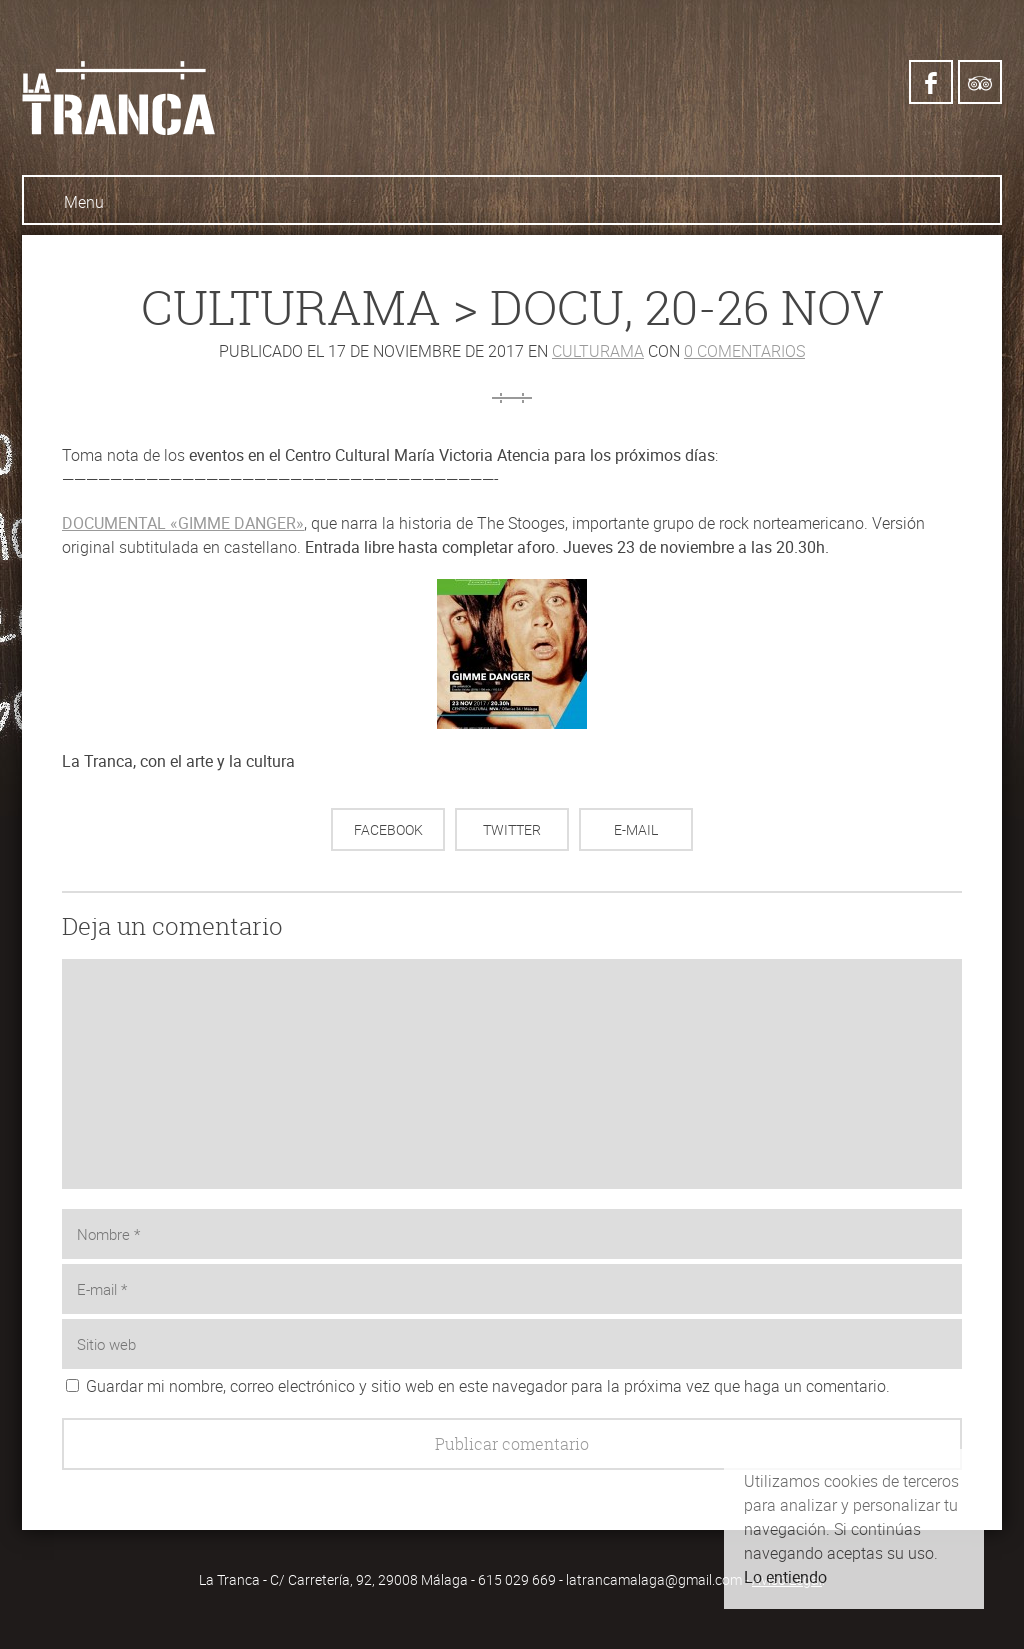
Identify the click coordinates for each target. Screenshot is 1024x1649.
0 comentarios (744, 351)
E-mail (636, 829)
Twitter (512, 829)
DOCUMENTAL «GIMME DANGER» (183, 523)
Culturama (598, 351)
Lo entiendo (785, 1577)
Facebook (388, 829)
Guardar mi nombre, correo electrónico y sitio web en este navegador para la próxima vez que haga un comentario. (488, 1386)
